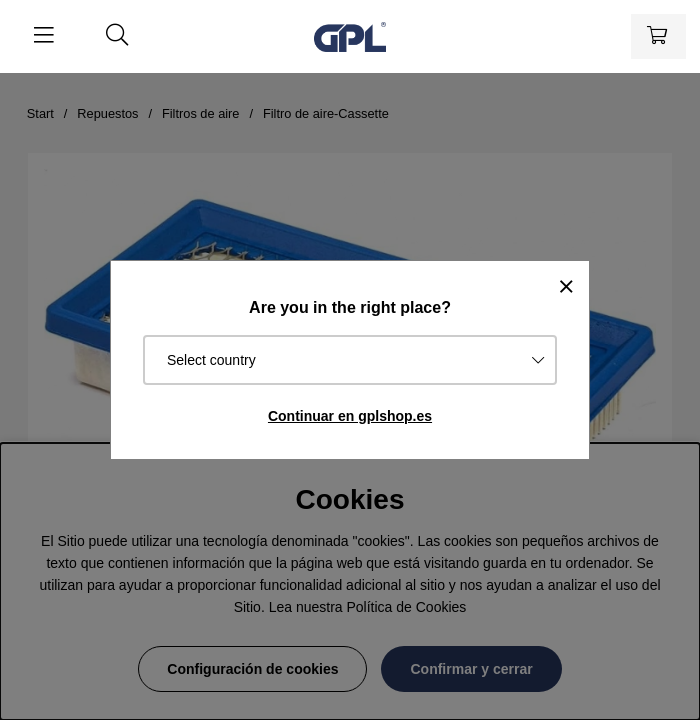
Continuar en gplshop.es (350, 416)
